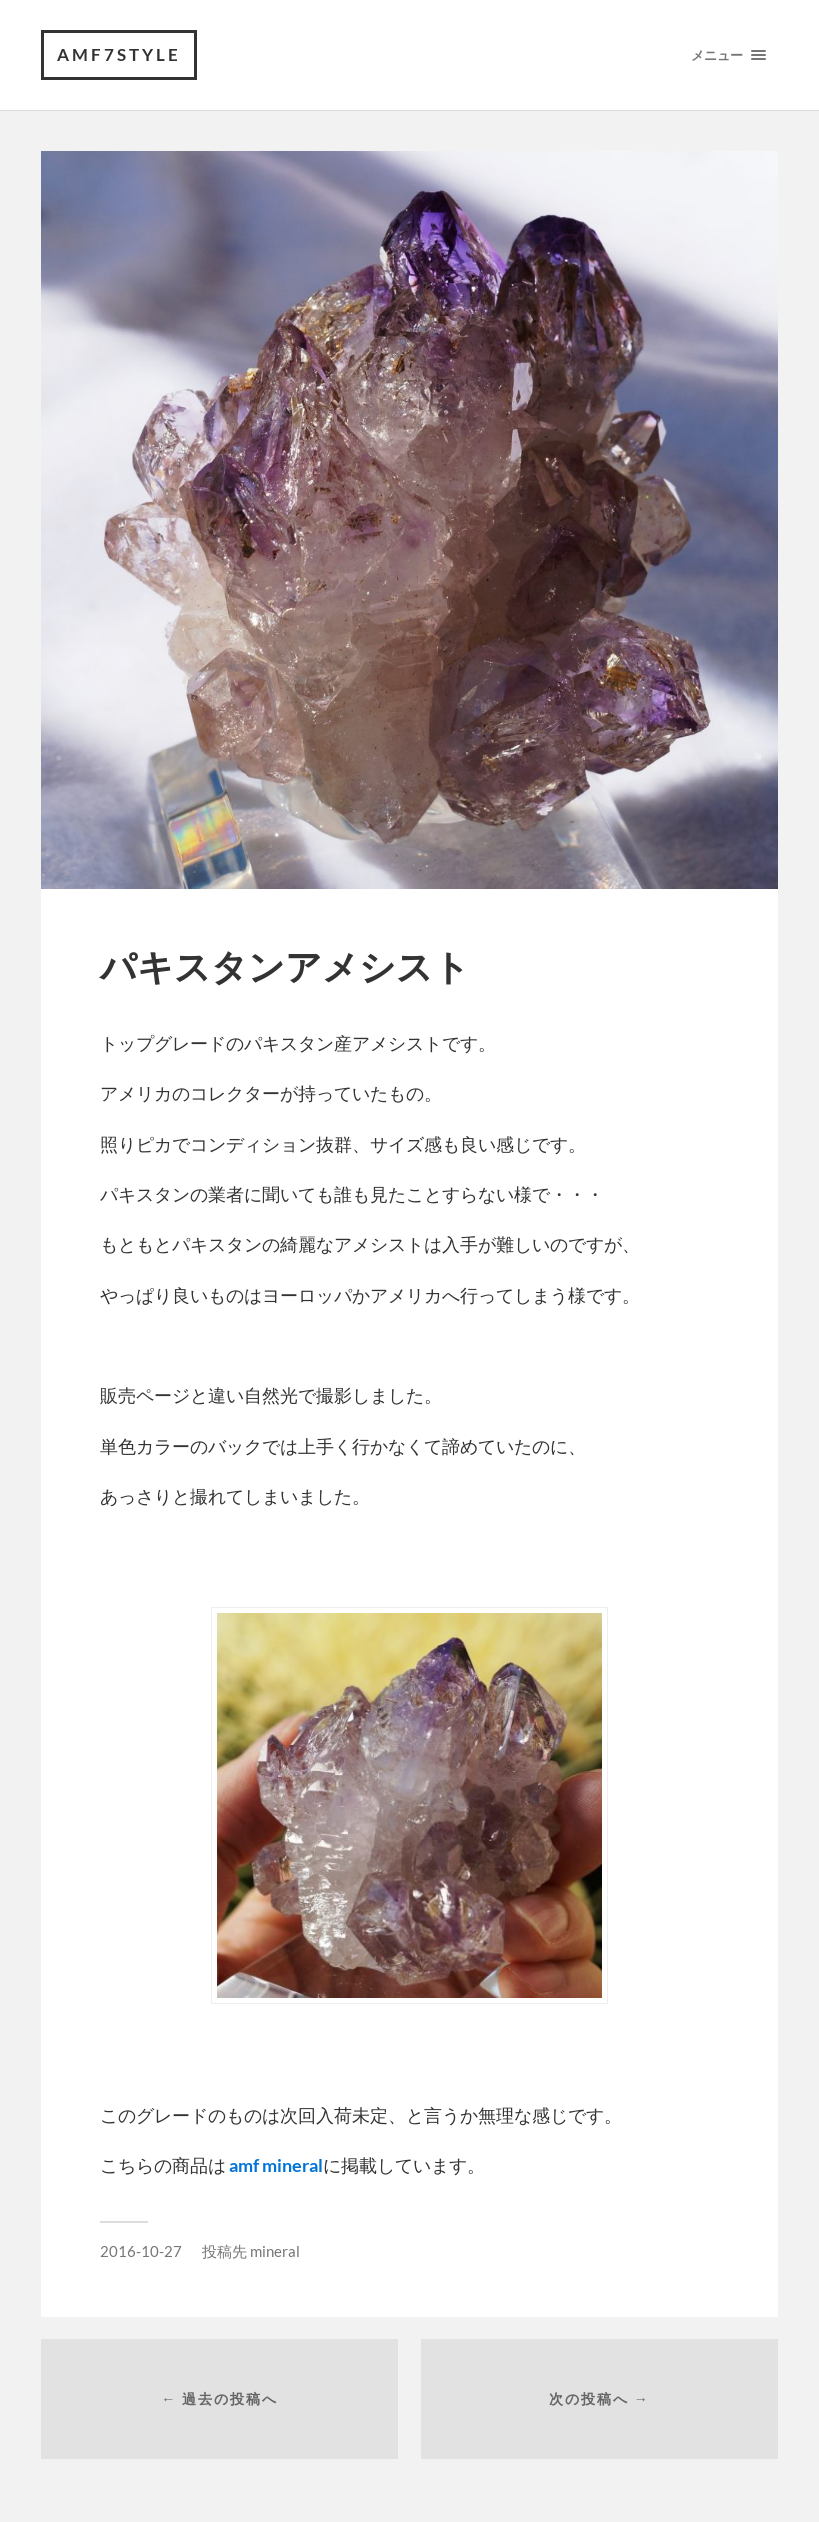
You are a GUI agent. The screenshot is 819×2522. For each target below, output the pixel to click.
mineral (275, 2251)
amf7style (119, 54)
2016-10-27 (141, 2251)
